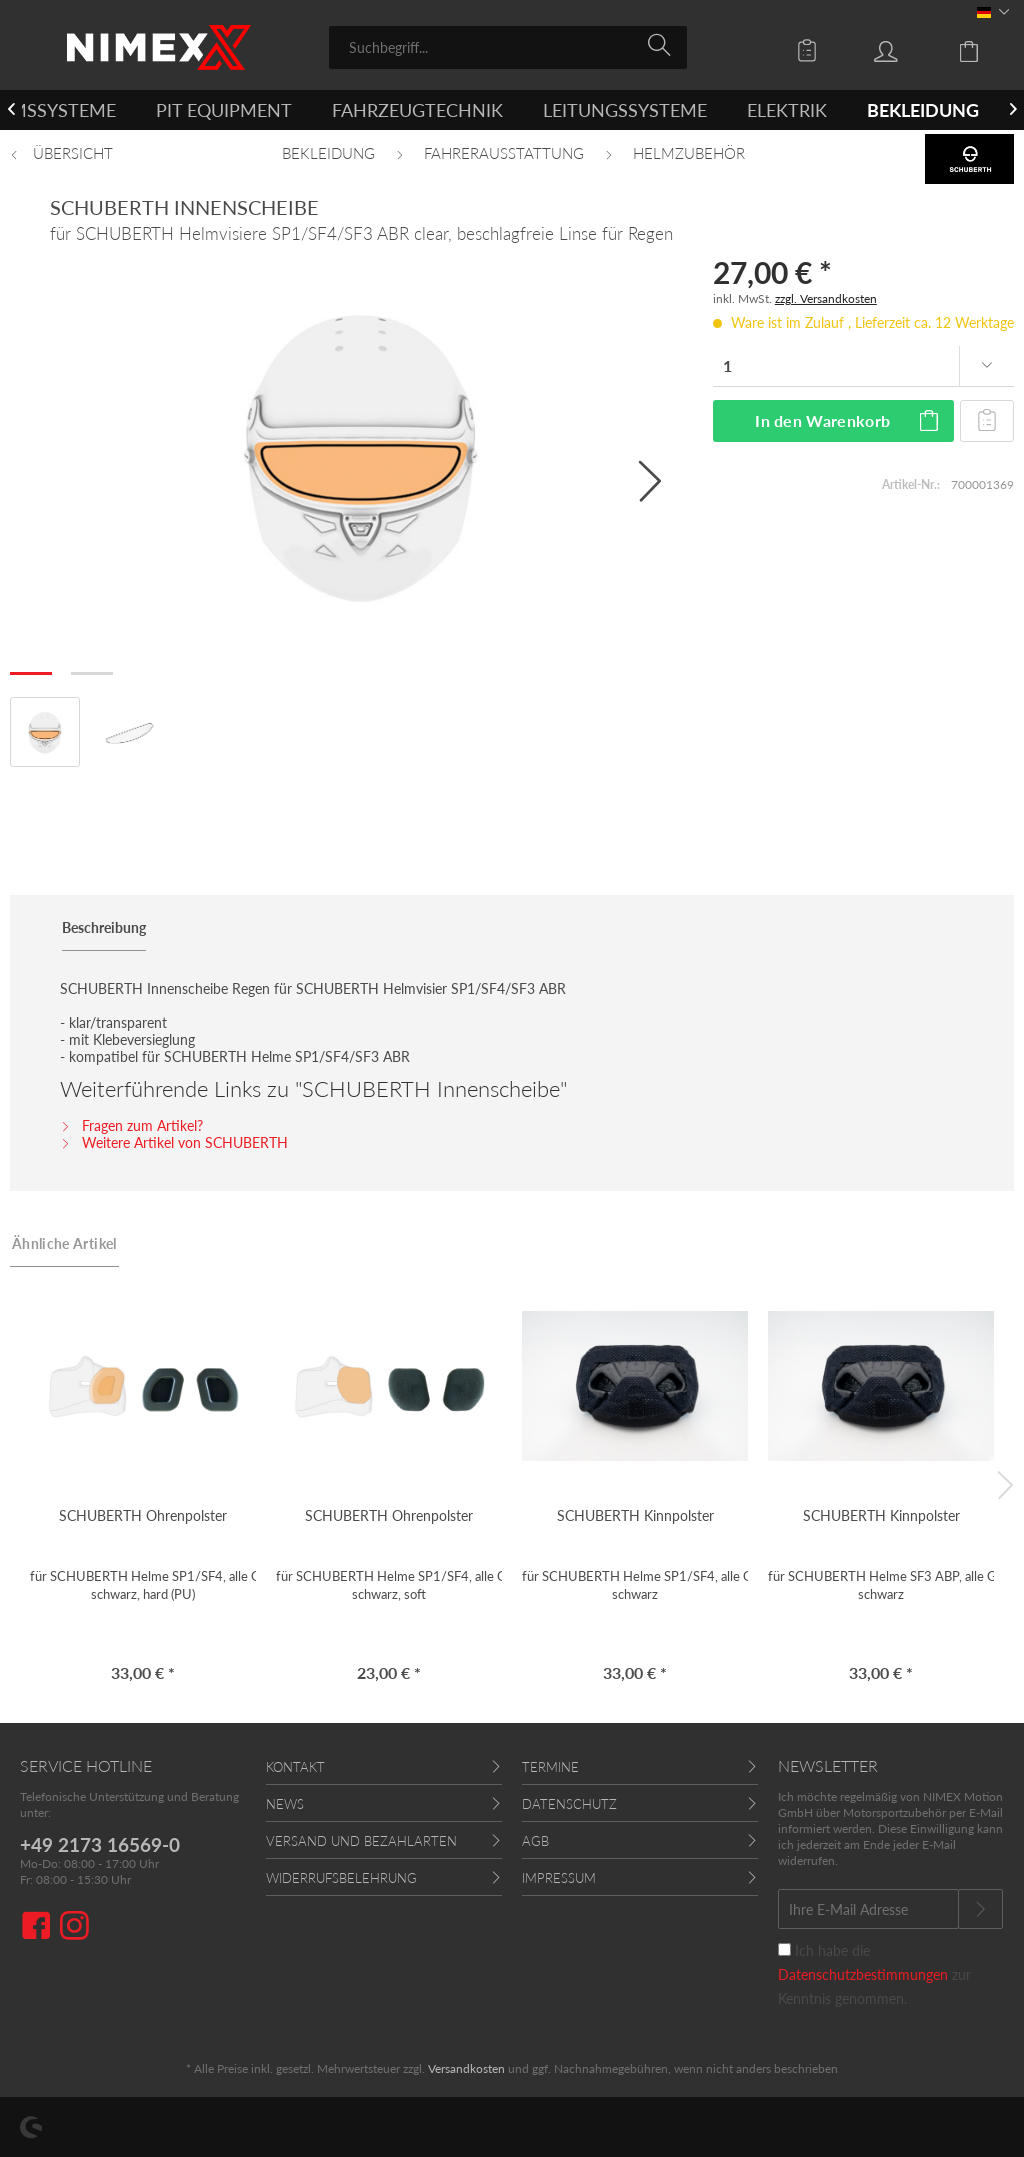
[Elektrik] (787, 110)
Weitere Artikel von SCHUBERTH (174, 1142)
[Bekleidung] (923, 110)
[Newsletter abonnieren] (980, 1909)
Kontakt (295, 1767)
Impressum (559, 1878)
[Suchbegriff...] (508, 47)
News (285, 1804)
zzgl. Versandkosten (826, 298)
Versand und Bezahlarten (361, 1841)
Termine (550, 1767)
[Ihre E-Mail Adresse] (868, 1909)
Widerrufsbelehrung (341, 1878)
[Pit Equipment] (224, 110)
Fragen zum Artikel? (131, 1125)
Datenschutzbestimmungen (863, 1974)
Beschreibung (104, 927)
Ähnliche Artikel (64, 1243)
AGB (535, 1841)
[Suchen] (662, 46)
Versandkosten (466, 2068)
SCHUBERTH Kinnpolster (635, 1515)
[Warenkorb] (984, 50)
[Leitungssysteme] (625, 110)
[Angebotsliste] (812, 50)
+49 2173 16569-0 (100, 1844)
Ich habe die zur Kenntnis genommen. (874, 1974)
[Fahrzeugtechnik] (417, 110)
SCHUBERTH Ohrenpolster (143, 1515)
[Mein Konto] (905, 50)
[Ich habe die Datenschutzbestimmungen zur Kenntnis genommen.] (784, 1949)
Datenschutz (569, 1804)
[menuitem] (508, 47)
